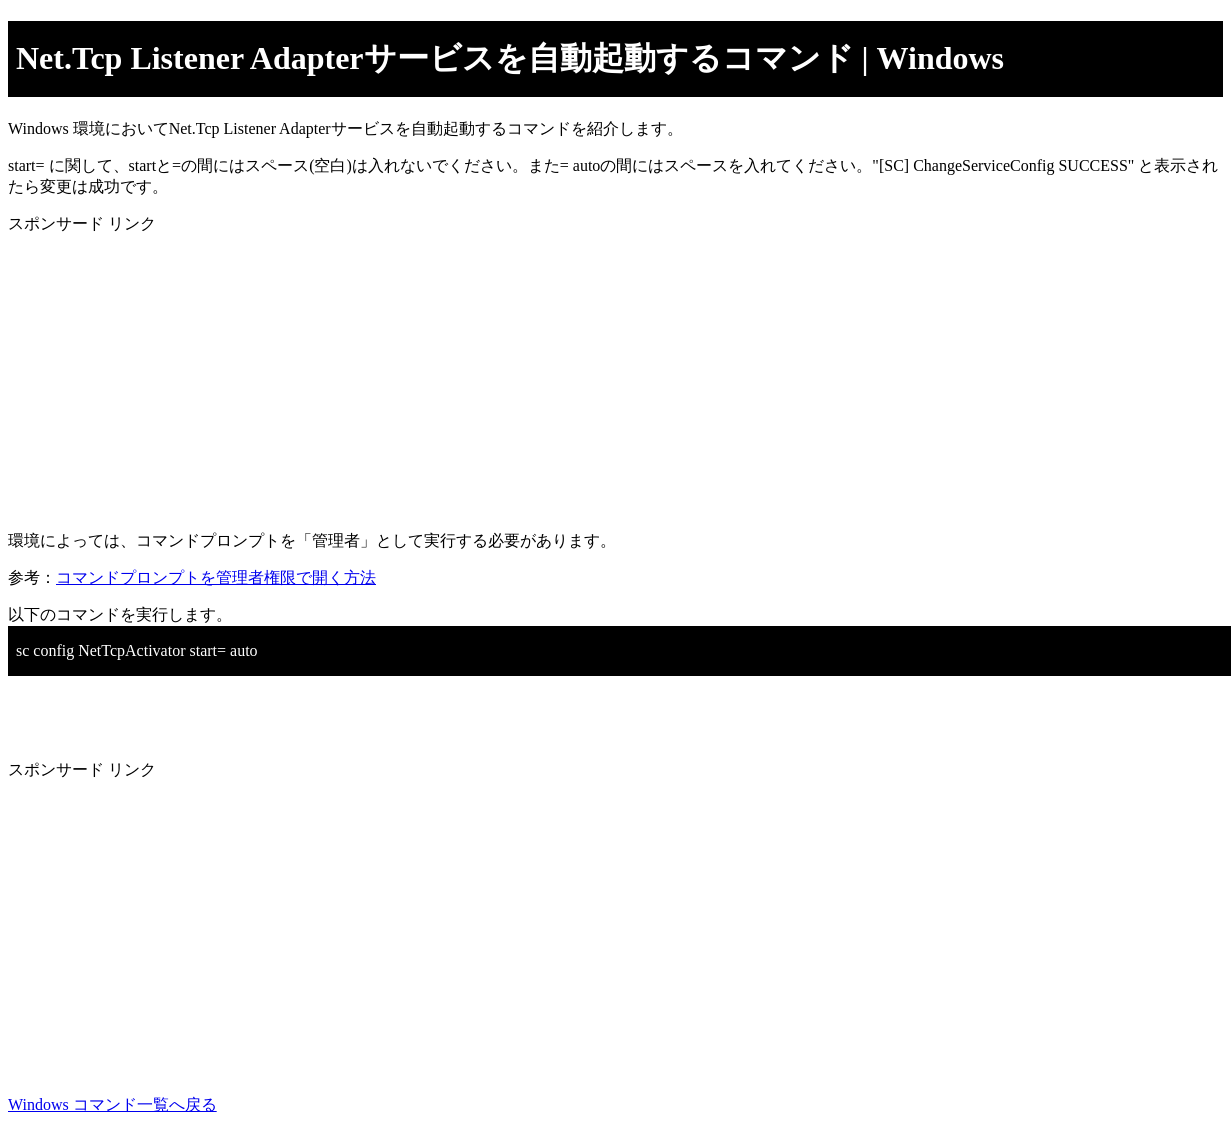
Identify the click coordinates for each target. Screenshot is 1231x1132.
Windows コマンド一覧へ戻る (112, 1104)
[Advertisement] (608, 375)
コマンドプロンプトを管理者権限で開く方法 (216, 577)
